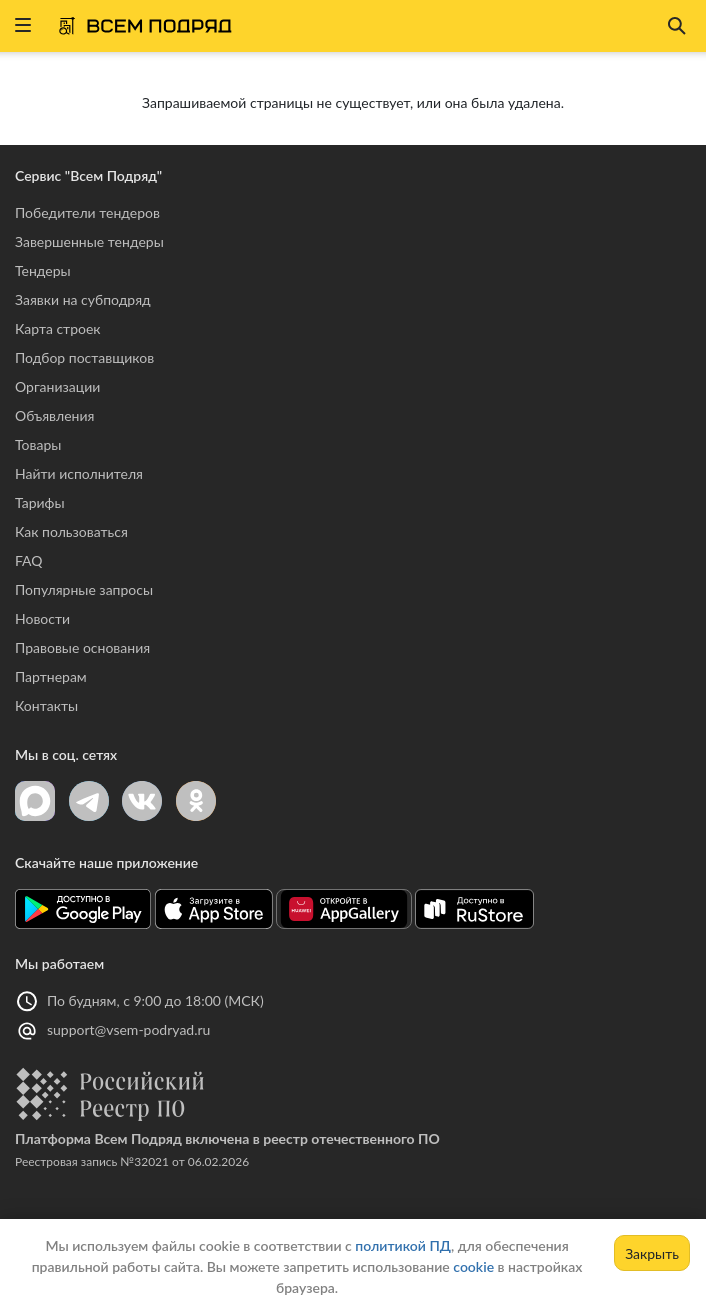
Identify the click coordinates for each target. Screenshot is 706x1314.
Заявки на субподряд (83, 299)
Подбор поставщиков (84, 357)
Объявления (54, 415)
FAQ (29, 560)
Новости (42, 618)
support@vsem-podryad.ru (128, 1029)
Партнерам (51, 676)
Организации (57, 386)
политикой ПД (403, 1245)
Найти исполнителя (79, 473)
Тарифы (40, 502)
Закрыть (652, 1253)
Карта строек (58, 328)
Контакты (46, 705)
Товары (38, 444)
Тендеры (43, 270)
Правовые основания (82, 647)
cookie (473, 1266)
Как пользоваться (71, 531)
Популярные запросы (84, 589)
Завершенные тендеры (89, 241)
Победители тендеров (87, 212)
